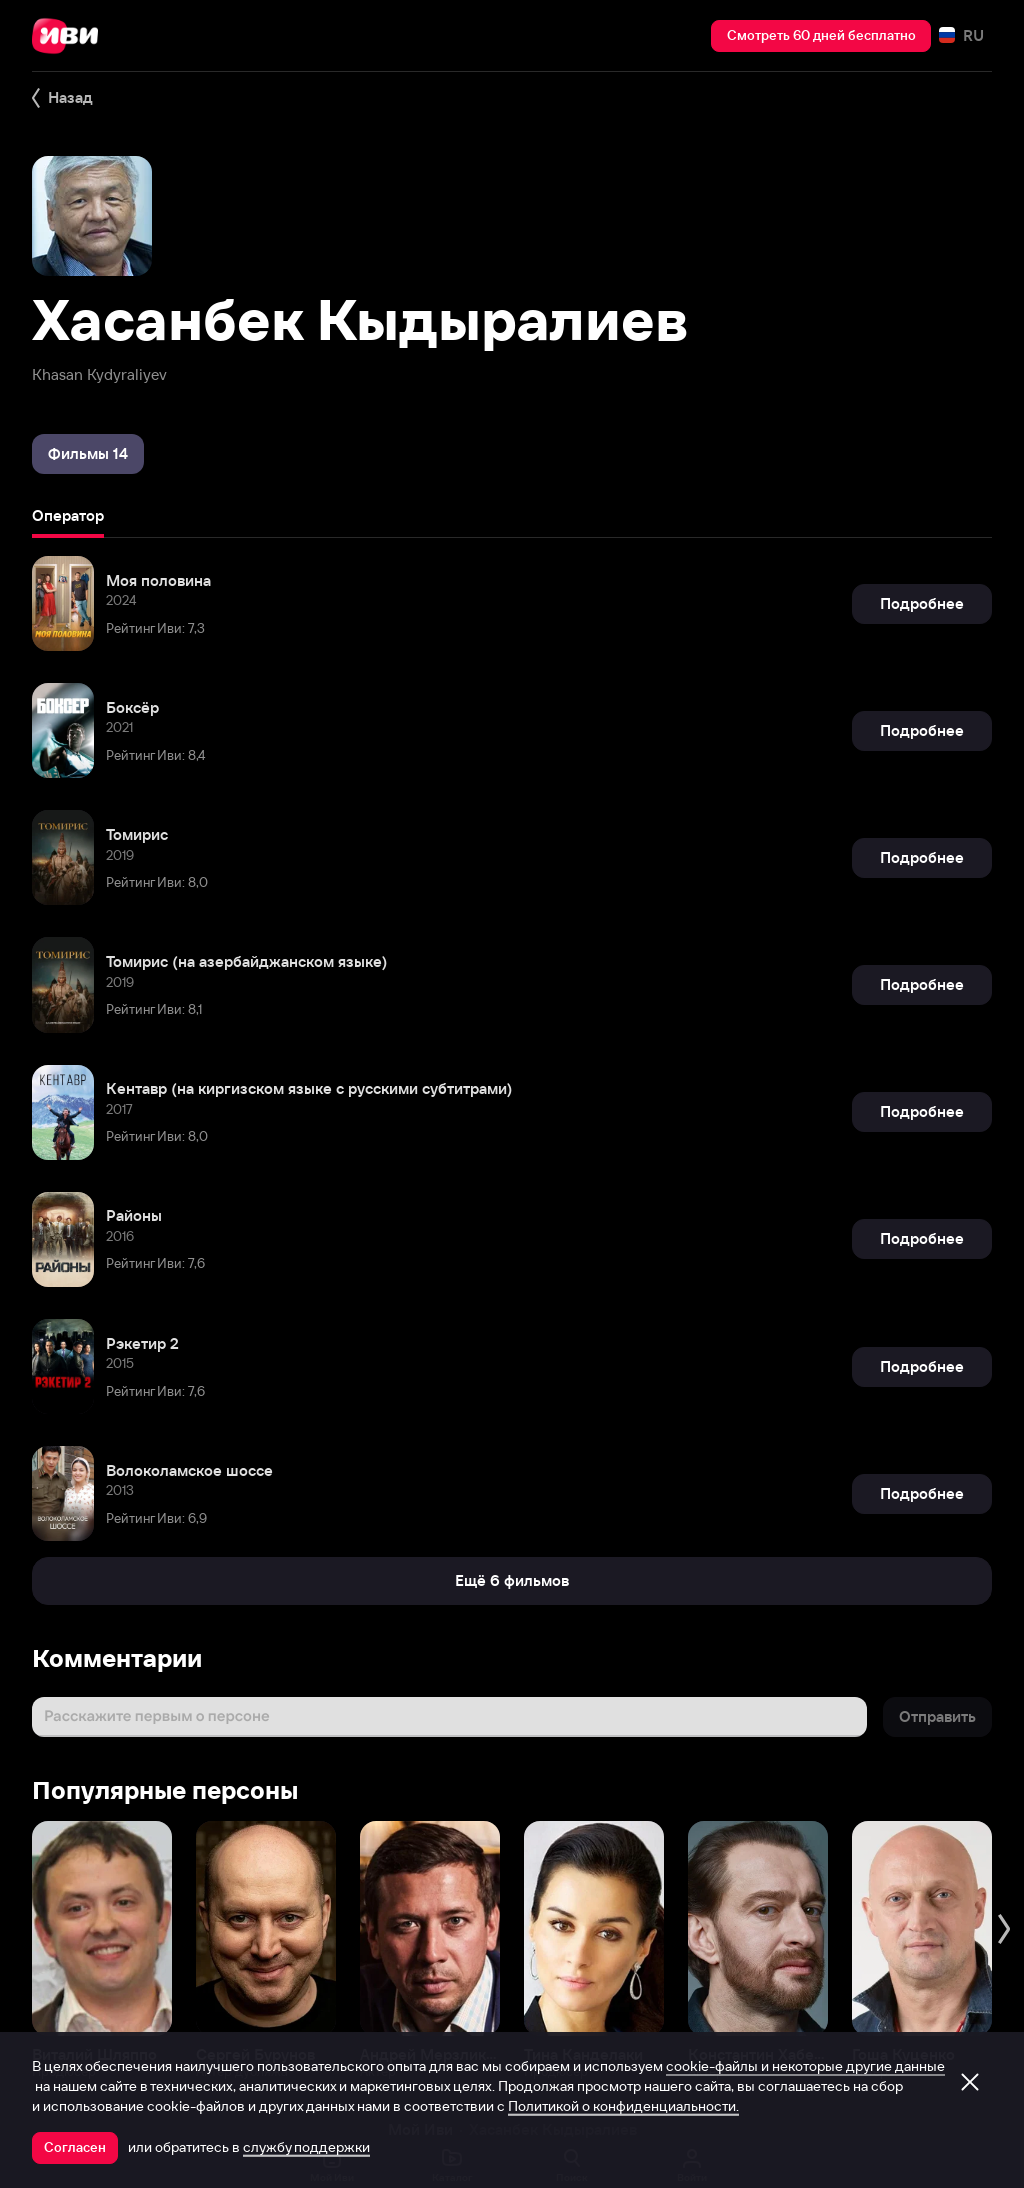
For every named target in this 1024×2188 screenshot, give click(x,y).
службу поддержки (306, 2147)
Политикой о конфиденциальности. (623, 2106)
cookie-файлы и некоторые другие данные (805, 2066)
